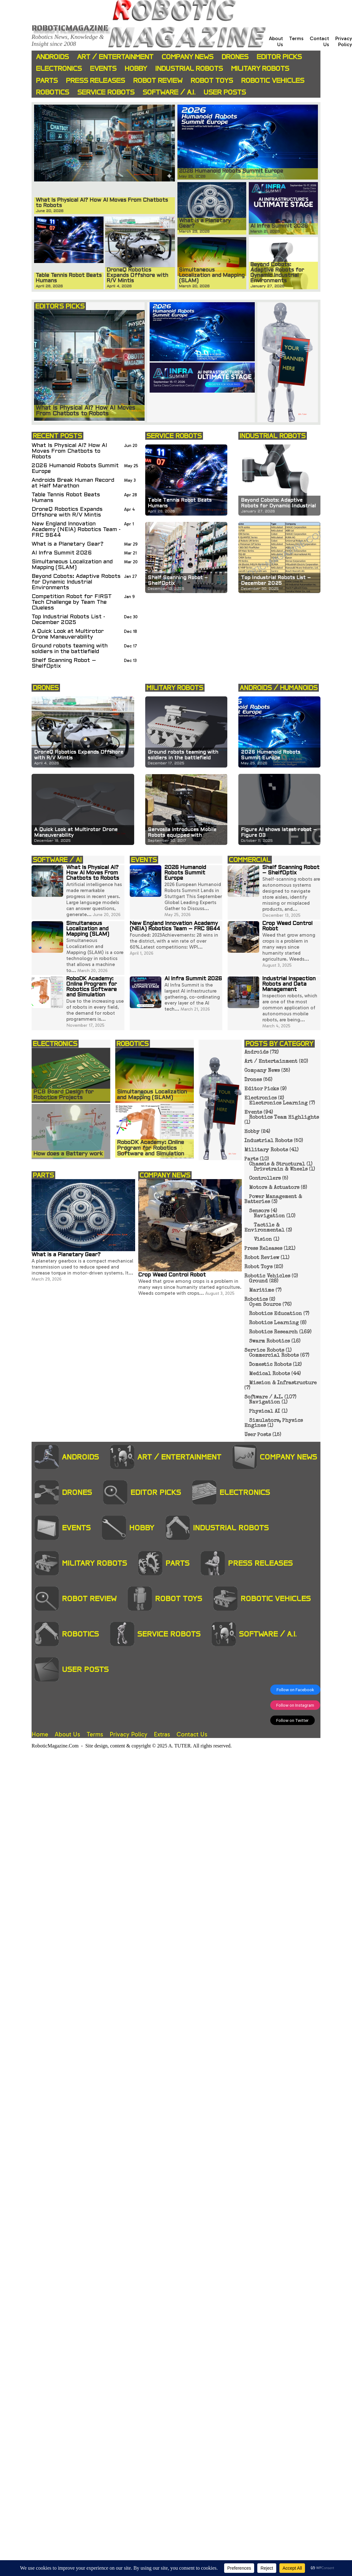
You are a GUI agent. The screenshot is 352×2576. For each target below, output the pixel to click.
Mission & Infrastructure (283, 1383)
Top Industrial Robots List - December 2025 (68, 619)
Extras (162, 1734)
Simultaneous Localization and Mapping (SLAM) (72, 564)
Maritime (261, 1290)
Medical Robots (269, 1374)
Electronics (59, 68)
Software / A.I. (169, 92)
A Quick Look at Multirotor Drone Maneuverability (68, 634)
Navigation (269, 1216)
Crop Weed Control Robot (172, 1275)
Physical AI (264, 1411)
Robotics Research (273, 1332)
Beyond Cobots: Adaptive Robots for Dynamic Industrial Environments (76, 582)
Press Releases (95, 80)
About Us (67, 1734)
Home (40, 1734)
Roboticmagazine (70, 27)
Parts (47, 80)
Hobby (136, 68)
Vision (263, 1239)
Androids (52, 56)
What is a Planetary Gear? (68, 544)
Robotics (52, 92)
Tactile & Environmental (264, 1228)
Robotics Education (275, 1314)
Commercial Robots (274, 1355)
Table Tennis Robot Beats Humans (66, 497)
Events (103, 68)
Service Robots (105, 92)
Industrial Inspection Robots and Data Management (289, 984)
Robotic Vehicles (272, 80)
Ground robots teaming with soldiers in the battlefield (70, 648)
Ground (258, 1281)
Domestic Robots (270, 1365)
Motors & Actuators (274, 1187)
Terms (296, 38)
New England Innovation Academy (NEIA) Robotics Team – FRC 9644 (175, 926)
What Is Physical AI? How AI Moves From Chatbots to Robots (69, 451)
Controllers (265, 1178)
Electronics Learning (278, 1103)
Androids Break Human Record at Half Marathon (73, 483)
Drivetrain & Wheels (280, 1169)
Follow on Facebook (295, 1689)
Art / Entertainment (115, 56)
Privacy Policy (343, 41)
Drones (235, 56)
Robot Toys (212, 80)
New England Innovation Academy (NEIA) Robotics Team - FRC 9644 (76, 529)
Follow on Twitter (292, 1720)
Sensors (259, 1211)
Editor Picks (279, 56)
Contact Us (191, 1734)
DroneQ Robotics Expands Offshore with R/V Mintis (67, 512)
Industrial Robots (189, 68)
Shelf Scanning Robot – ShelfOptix (64, 663)
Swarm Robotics (269, 1341)
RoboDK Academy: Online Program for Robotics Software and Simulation (91, 987)
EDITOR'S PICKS (60, 306)
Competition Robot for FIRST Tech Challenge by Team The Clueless (72, 602)
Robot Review (157, 80)
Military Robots (260, 68)
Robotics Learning (274, 1323)
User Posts (225, 92)
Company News (187, 56)
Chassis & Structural (277, 1164)
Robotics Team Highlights (284, 1117)
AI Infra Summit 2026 (62, 553)
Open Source (265, 1304)
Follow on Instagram (295, 1705)
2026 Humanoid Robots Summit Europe (75, 468)
